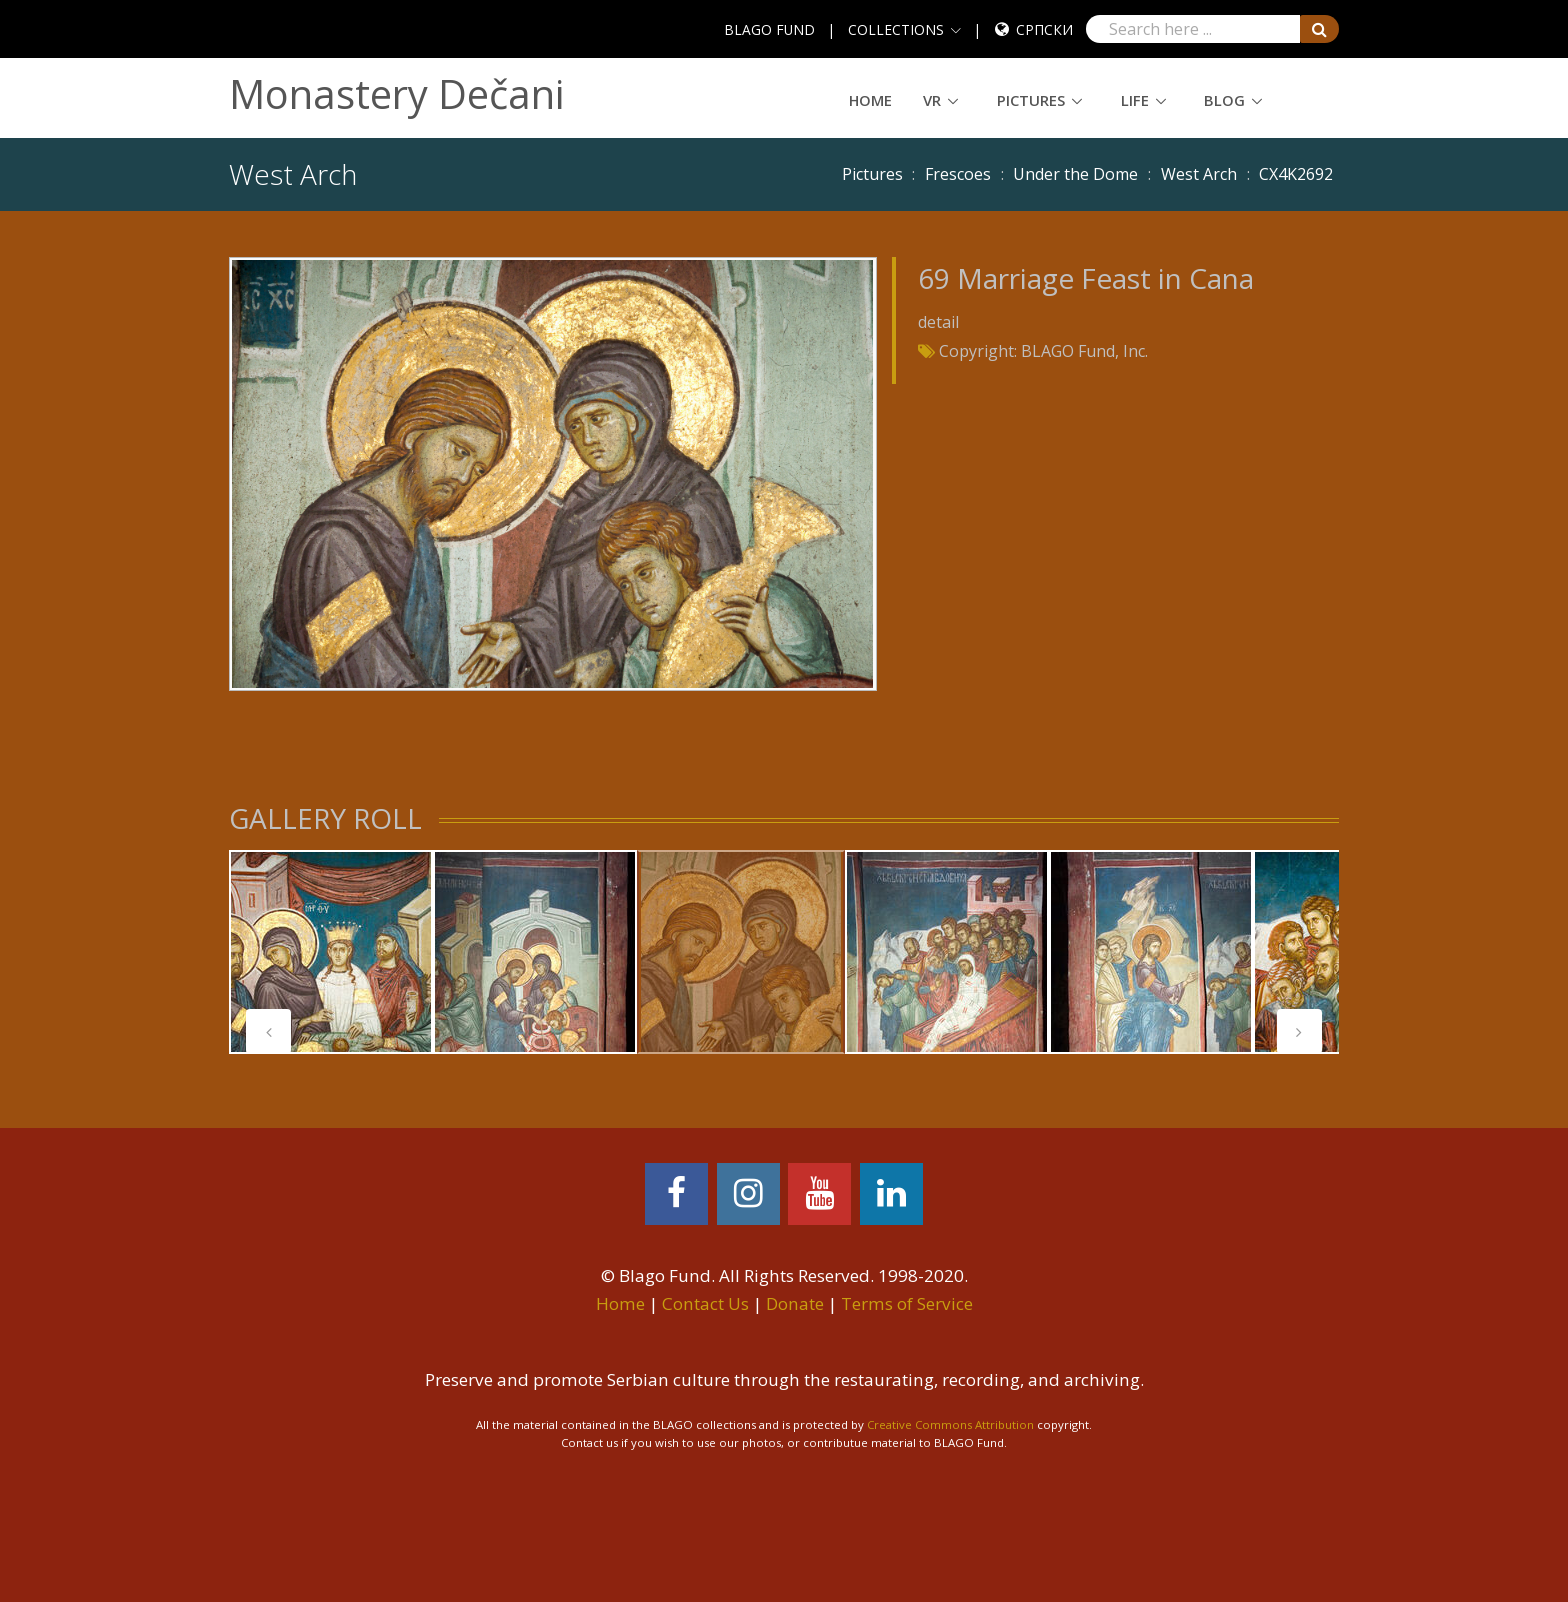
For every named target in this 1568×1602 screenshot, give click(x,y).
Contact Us (705, 1303)
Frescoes (958, 174)
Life (1135, 100)
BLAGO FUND (769, 29)
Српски (1044, 29)
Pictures (1031, 100)
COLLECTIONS (896, 29)
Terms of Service (907, 1303)
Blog (1224, 100)
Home (870, 100)
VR (932, 100)
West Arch (1199, 174)
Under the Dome (1075, 174)
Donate (795, 1303)
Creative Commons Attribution (950, 1424)
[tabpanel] (331, 952)
